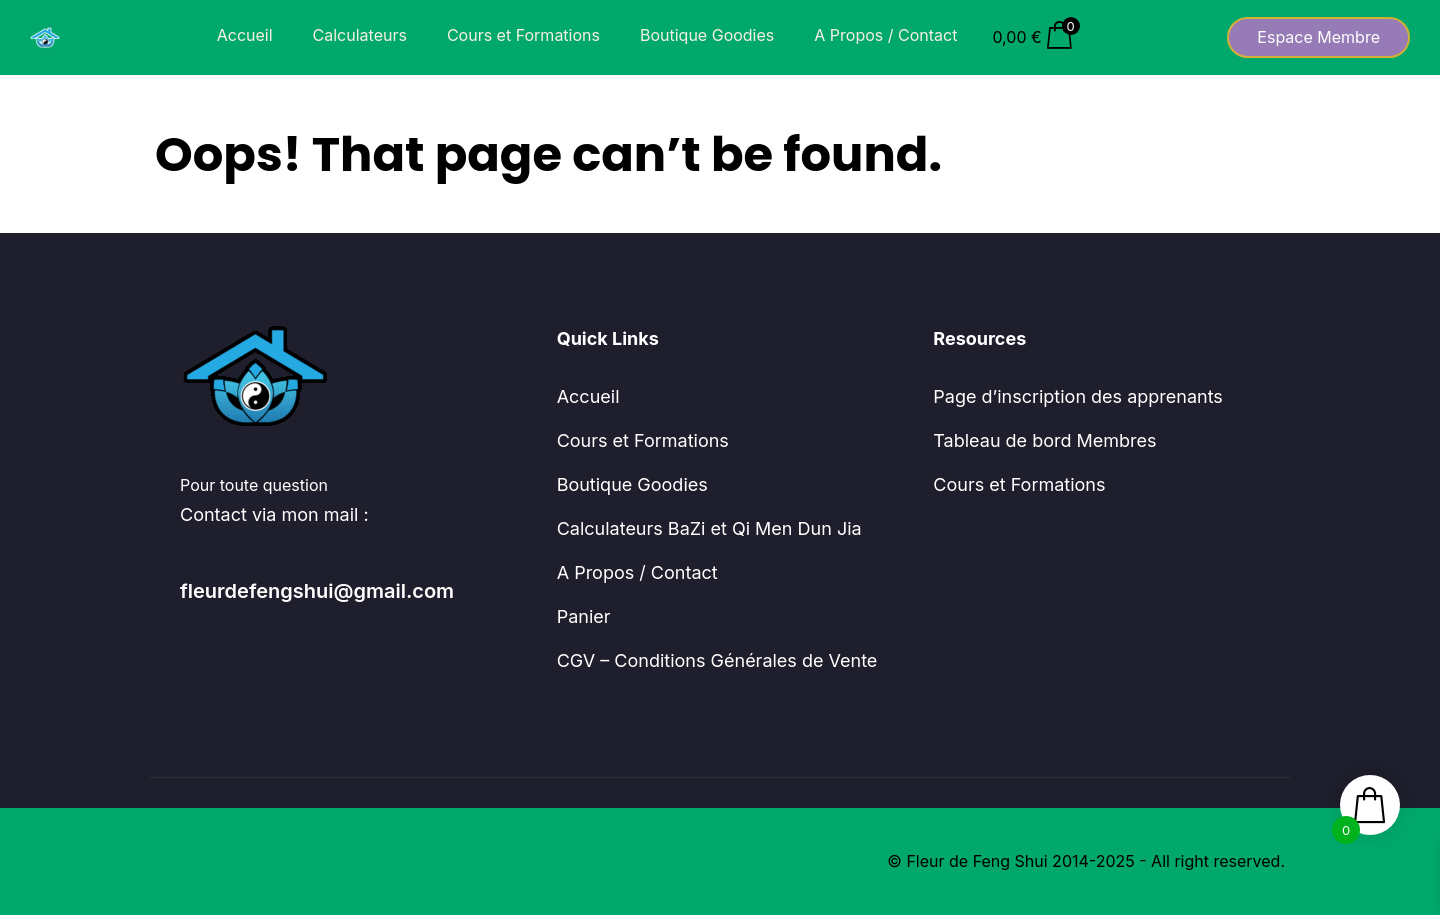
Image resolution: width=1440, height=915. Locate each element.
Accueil (245, 35)
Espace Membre (1318, 37)
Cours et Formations (523, 35)
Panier (584, 616)
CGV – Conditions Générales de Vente (717, 660)
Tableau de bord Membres (1044, 440)
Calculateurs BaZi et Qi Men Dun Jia (709, 528)
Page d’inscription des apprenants (1078, 396)
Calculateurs (360, 35)
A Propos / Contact (885, 35)
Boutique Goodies (707, 35)
